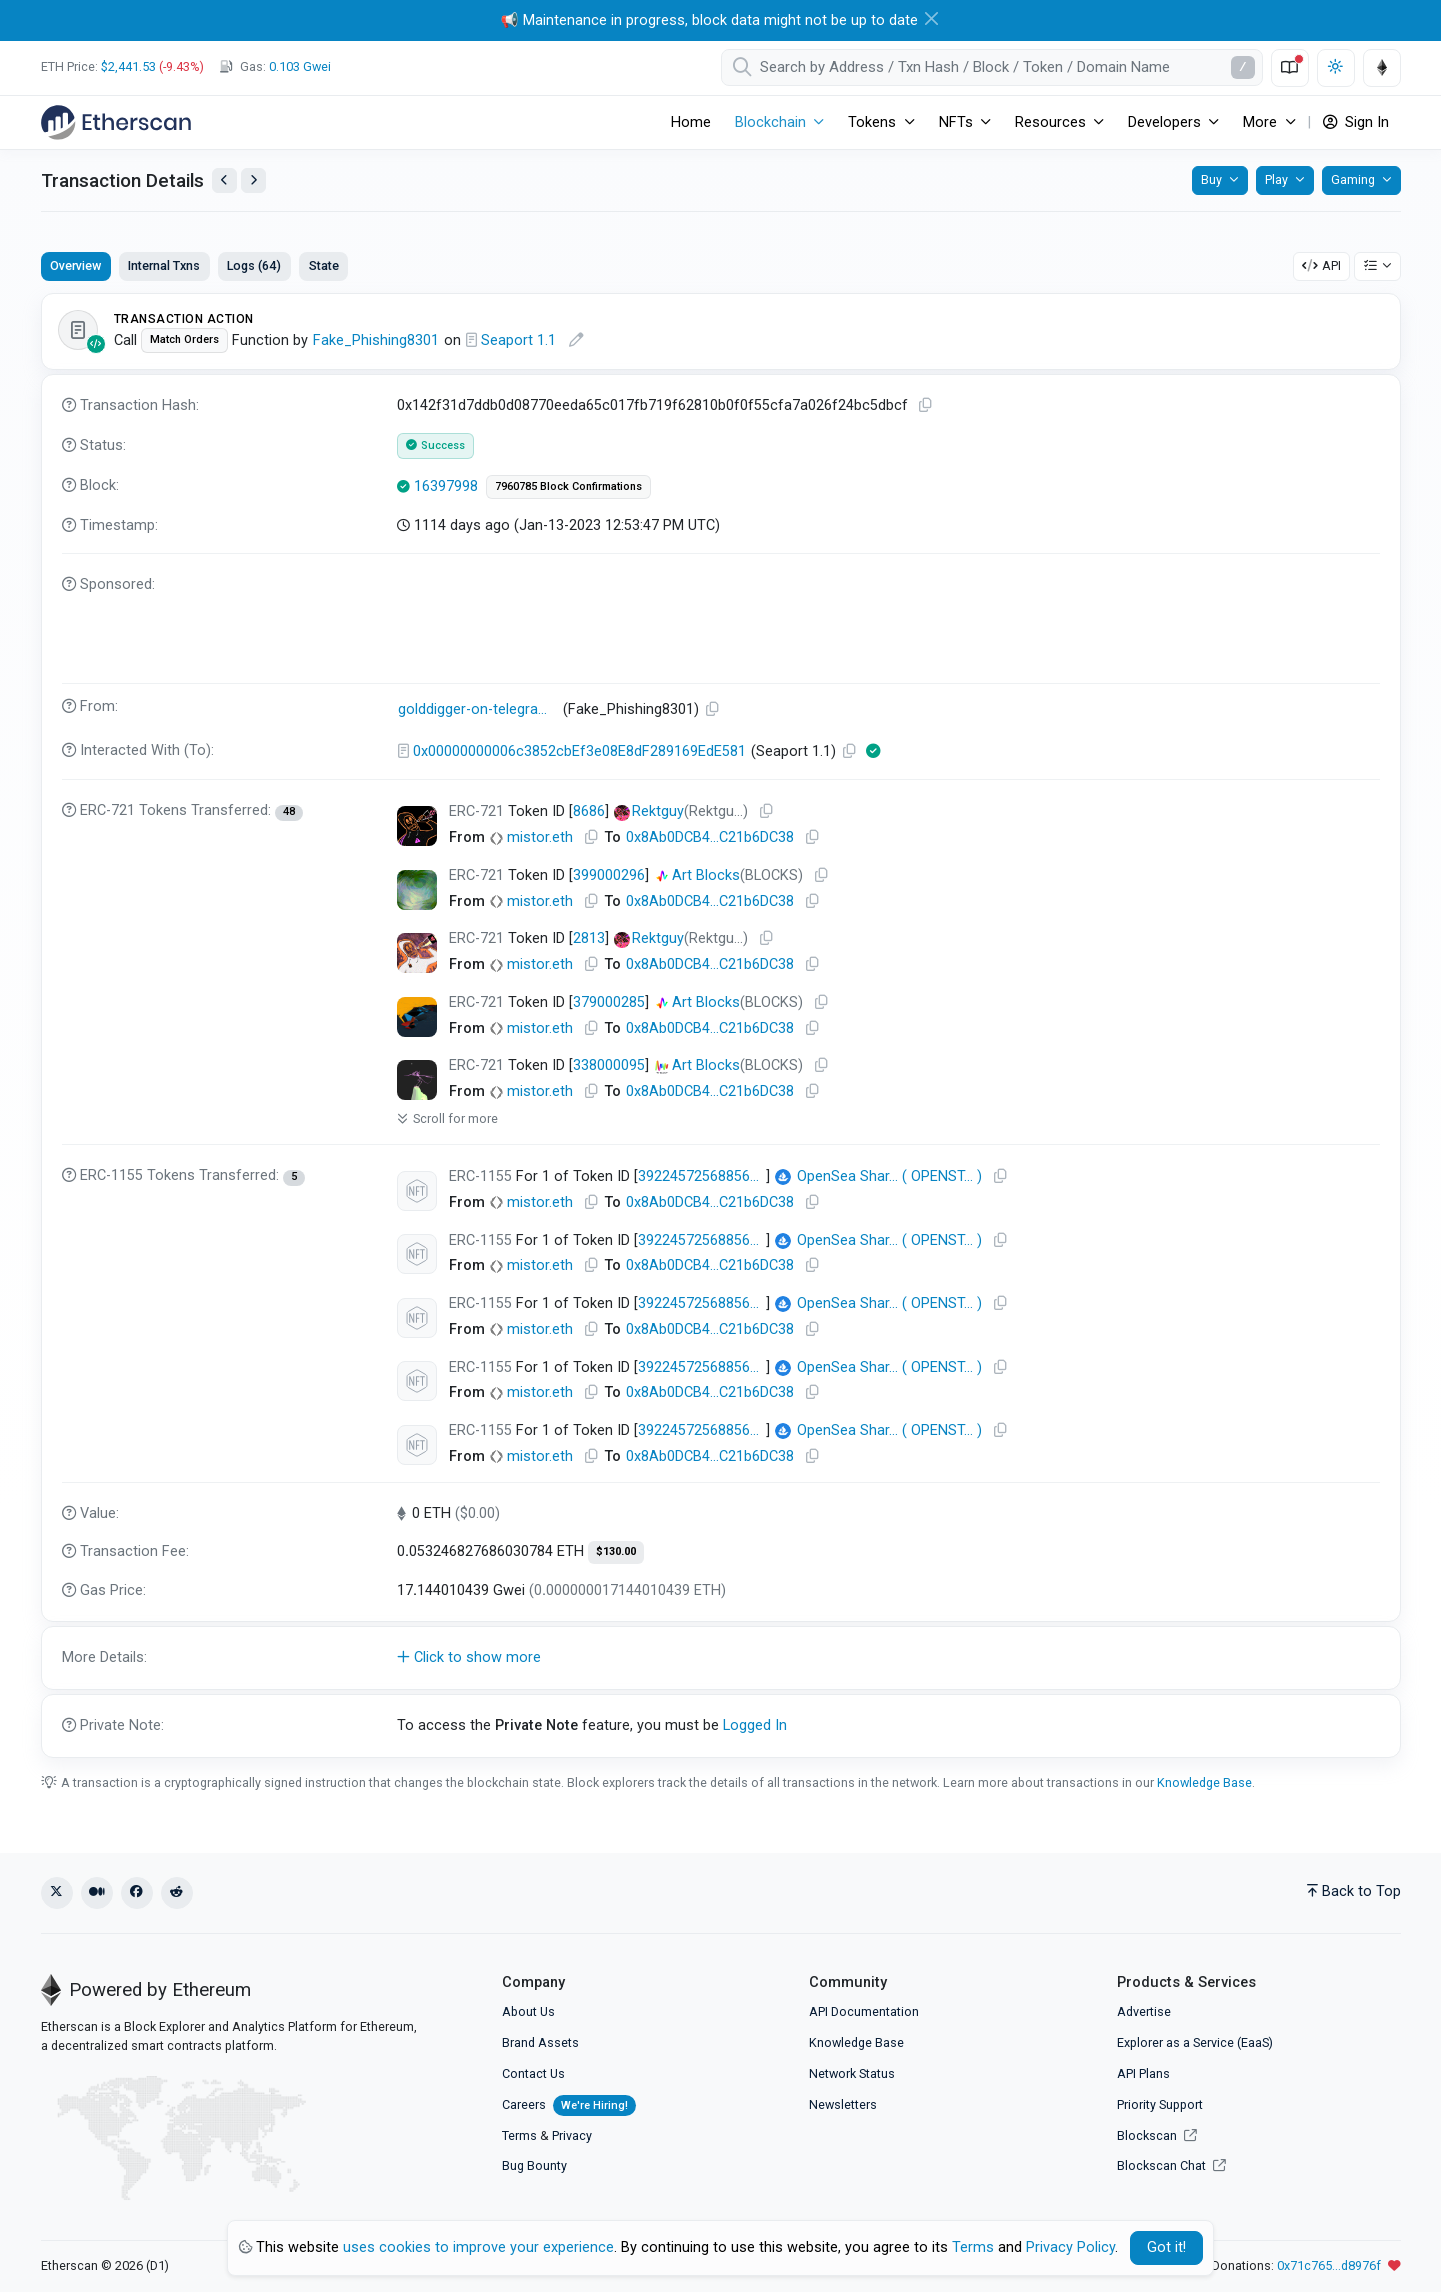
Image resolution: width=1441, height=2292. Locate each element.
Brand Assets (540, 2042)
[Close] (931, 18)
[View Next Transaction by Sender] (253, 180)
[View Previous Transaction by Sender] (224, 180)
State (324, 265)
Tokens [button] (872, 122)
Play (1276, 179)
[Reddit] (177, 1893)
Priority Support (1160, 2104)
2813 (589, 938)
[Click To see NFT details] (417, 826)
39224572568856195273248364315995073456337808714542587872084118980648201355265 (702, 1430)
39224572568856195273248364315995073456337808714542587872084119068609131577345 (702, 1240)
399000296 (609, 875)
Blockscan (1157, 2135)
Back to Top (1354, 1891)
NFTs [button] (956, 122)
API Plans (1143, 2073)
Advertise (1144, 2011)
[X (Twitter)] (57, 1893)
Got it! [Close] (1166, 2247)
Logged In (755, 1725)
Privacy (572, 2135)
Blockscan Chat (1171, 2165)
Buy (1211, 179)
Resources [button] (1050, 122)
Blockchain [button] (770, 122)
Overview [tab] (75, 265)
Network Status (852, 2073)
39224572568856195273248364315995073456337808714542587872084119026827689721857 (702, 1176)
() (878, 1177)
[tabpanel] (721, 1025)
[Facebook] (137, 1893)
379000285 (609, 1002)
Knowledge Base (1204, 1782)
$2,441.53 (128, 66)
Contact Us (533, 2073)
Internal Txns (164, 265)
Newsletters (843, 2104)
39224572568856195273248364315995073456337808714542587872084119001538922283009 (702, 1367)
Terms (519, 2135)
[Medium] (97, 1893)
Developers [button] (1164, 122)
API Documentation (864, 2011)
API (1321, 265)
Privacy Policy (1070, 2247)
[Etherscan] (116, 122)
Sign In (1356, 122)
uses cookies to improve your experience (478, 2247)
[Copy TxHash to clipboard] (925, 405)
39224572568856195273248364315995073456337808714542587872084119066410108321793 (702, 1303)
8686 (589, 811)
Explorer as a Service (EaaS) (1195, 2042)
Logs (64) (254, 265)
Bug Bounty (534, 2165)
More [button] (1260, 122)
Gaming (1353, 179)
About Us (528, 2011)
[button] (721, 1658)
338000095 (609, 1065)
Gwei (300, 66)
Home (691, 122)
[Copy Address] (712, 709)
